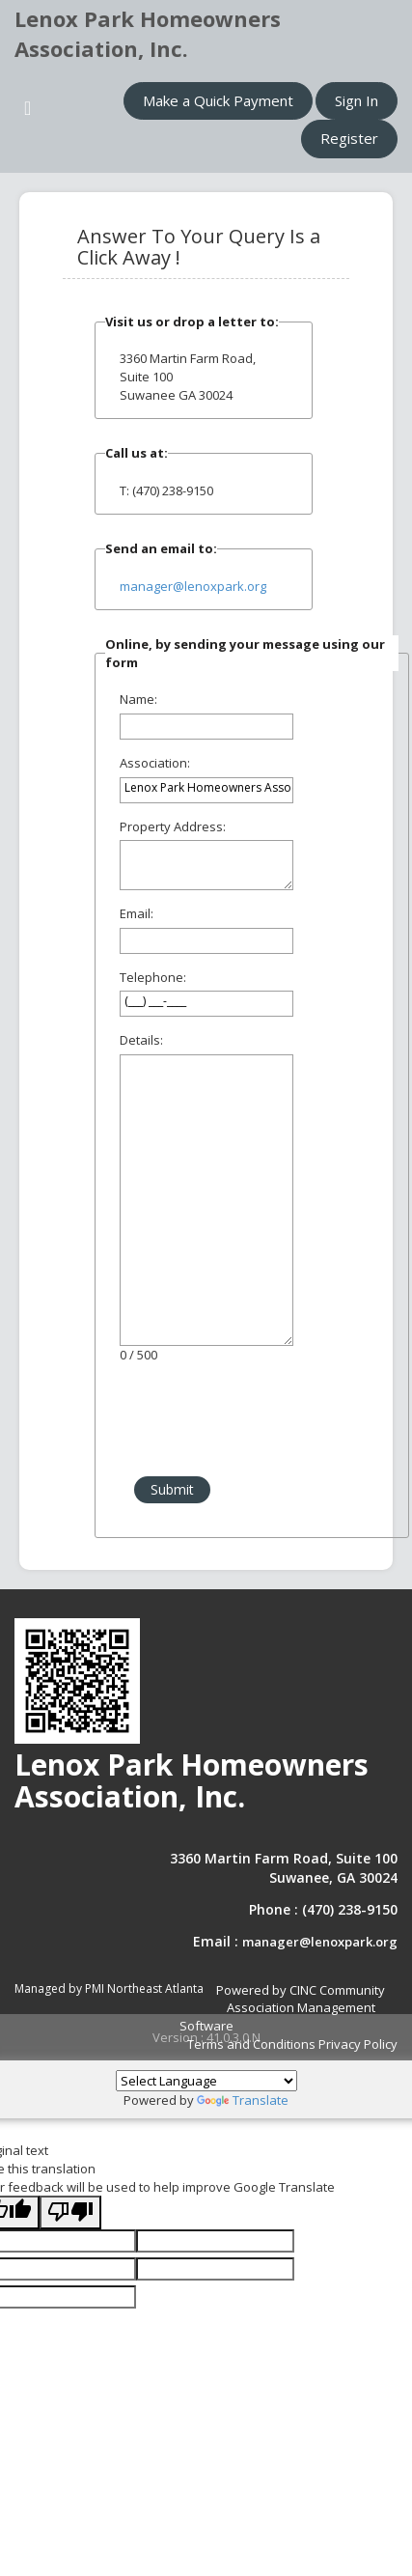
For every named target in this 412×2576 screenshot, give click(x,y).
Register (349, 138)
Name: (138, 699)
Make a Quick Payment (218, 100)
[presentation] (251, 1420)
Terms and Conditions (251, 2044)
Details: (141, 1040)
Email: (136, 913)
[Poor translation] (70, 2212)
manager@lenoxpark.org (193, 586)
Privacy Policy (358, 2044)
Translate (242, 2100)
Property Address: (173, 826)
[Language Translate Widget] (206, 2080)
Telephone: (153, 977)
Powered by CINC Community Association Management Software (282, 2007)
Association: (155, 762)
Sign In (356, 100)
